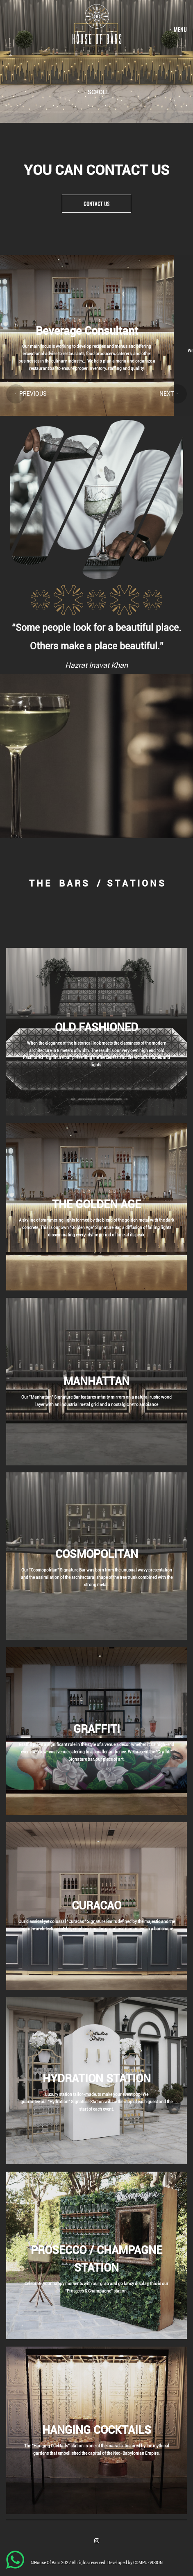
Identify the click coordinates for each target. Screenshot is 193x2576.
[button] (15, 394)
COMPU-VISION (148, 2562)
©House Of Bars (46, 2562)
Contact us (96, 204)
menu (180, 29)
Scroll (98, 92)
